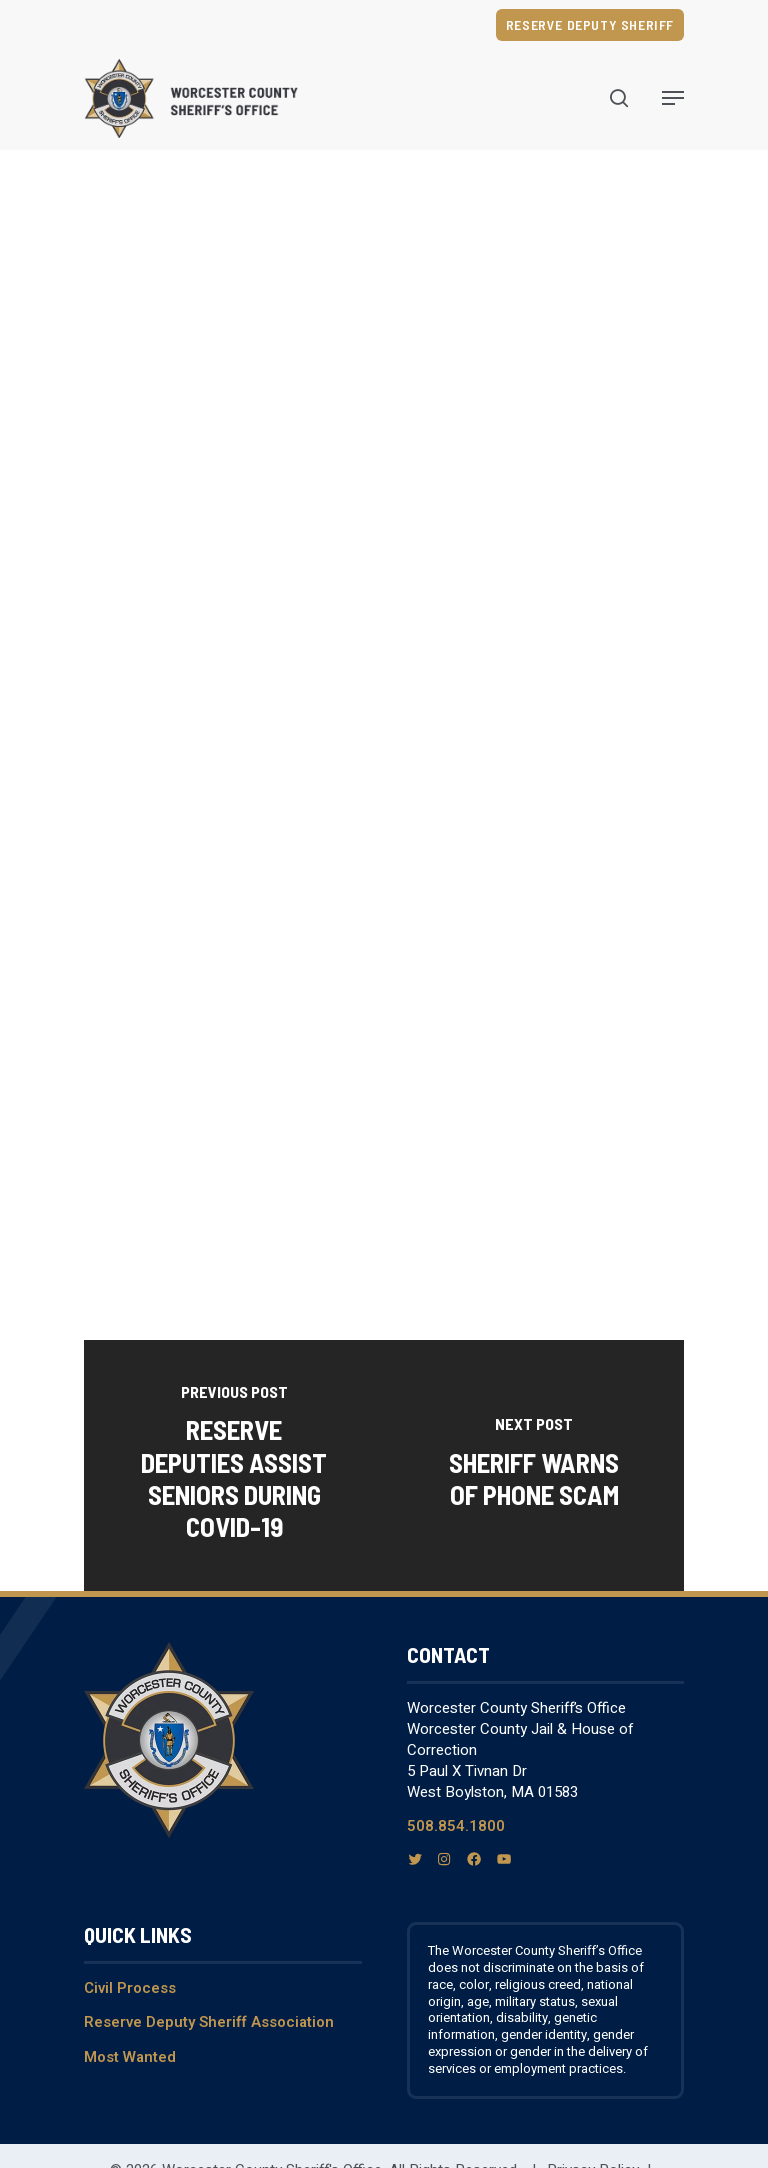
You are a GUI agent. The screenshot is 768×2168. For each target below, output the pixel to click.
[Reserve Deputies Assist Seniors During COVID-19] (234, 1465)
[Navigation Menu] (673, 98)
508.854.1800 (456, 1826)
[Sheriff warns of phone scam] (534, 1465)
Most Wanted (130, 2057)
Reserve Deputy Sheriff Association (209, 2022)
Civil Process (130, 1988)
